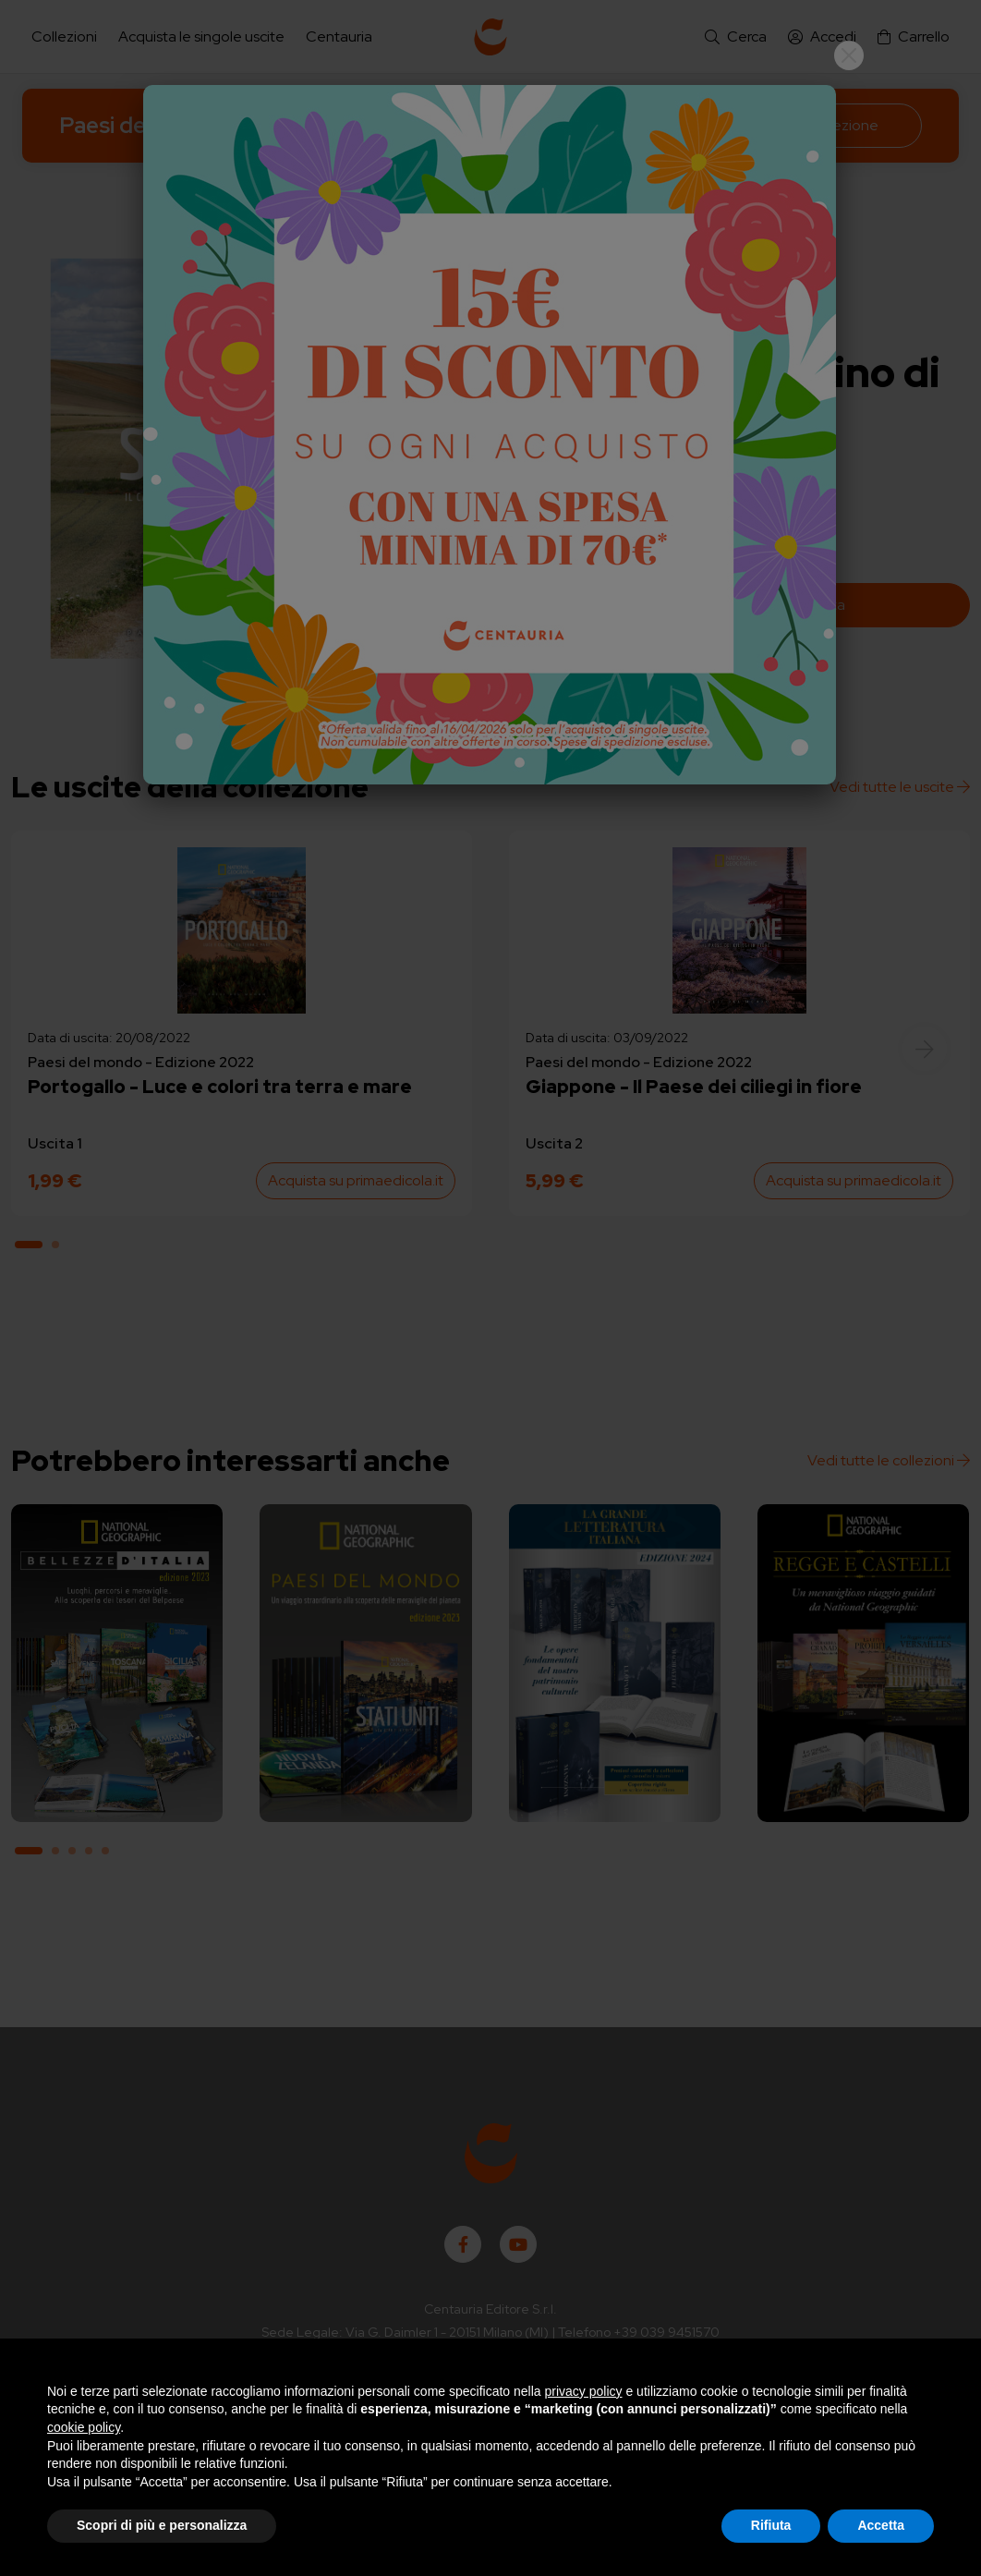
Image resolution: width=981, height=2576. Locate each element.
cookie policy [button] (83, 2427)
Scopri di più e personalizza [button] (162, 2525)
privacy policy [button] (584, 2391)
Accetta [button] (880, 2525)
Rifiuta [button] (771, 2525)
